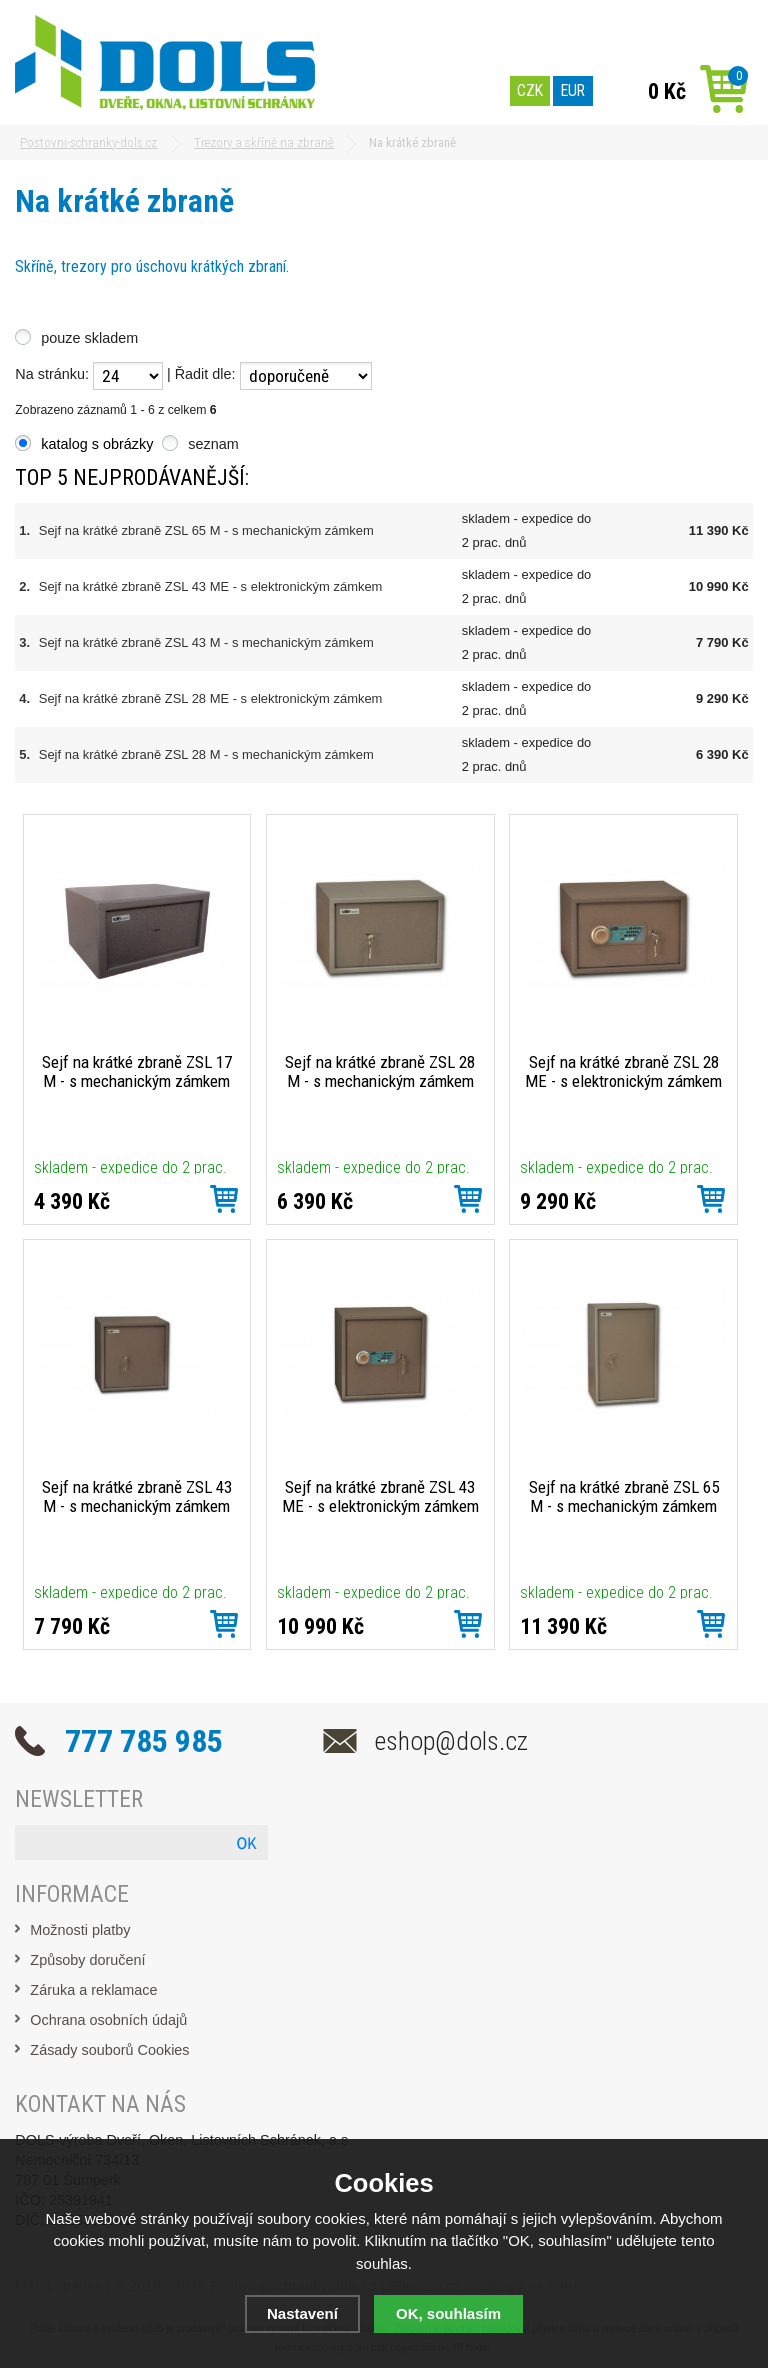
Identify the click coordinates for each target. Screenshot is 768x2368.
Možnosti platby (80, 1930)
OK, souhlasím (448, 2313)
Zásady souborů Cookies (109, 2050)
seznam (213, 444)
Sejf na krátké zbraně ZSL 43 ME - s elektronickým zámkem (211, 586)
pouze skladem (89, 338)
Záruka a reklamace (93, 1990)
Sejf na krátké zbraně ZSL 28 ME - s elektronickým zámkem (211, 698)
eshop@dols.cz (451, 1741)
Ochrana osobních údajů (108, 2020)
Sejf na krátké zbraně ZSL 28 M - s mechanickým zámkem (206, 754)
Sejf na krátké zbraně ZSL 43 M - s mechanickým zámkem (206, 642)
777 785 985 (144, 1741)
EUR (573, 90)
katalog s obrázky (97, 444)
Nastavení (302, 2313)
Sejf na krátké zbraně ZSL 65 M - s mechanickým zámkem (206, 530)
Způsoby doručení (87, 1960)
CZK (530, 90)
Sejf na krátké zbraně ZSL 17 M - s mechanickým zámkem (137, 1071)
